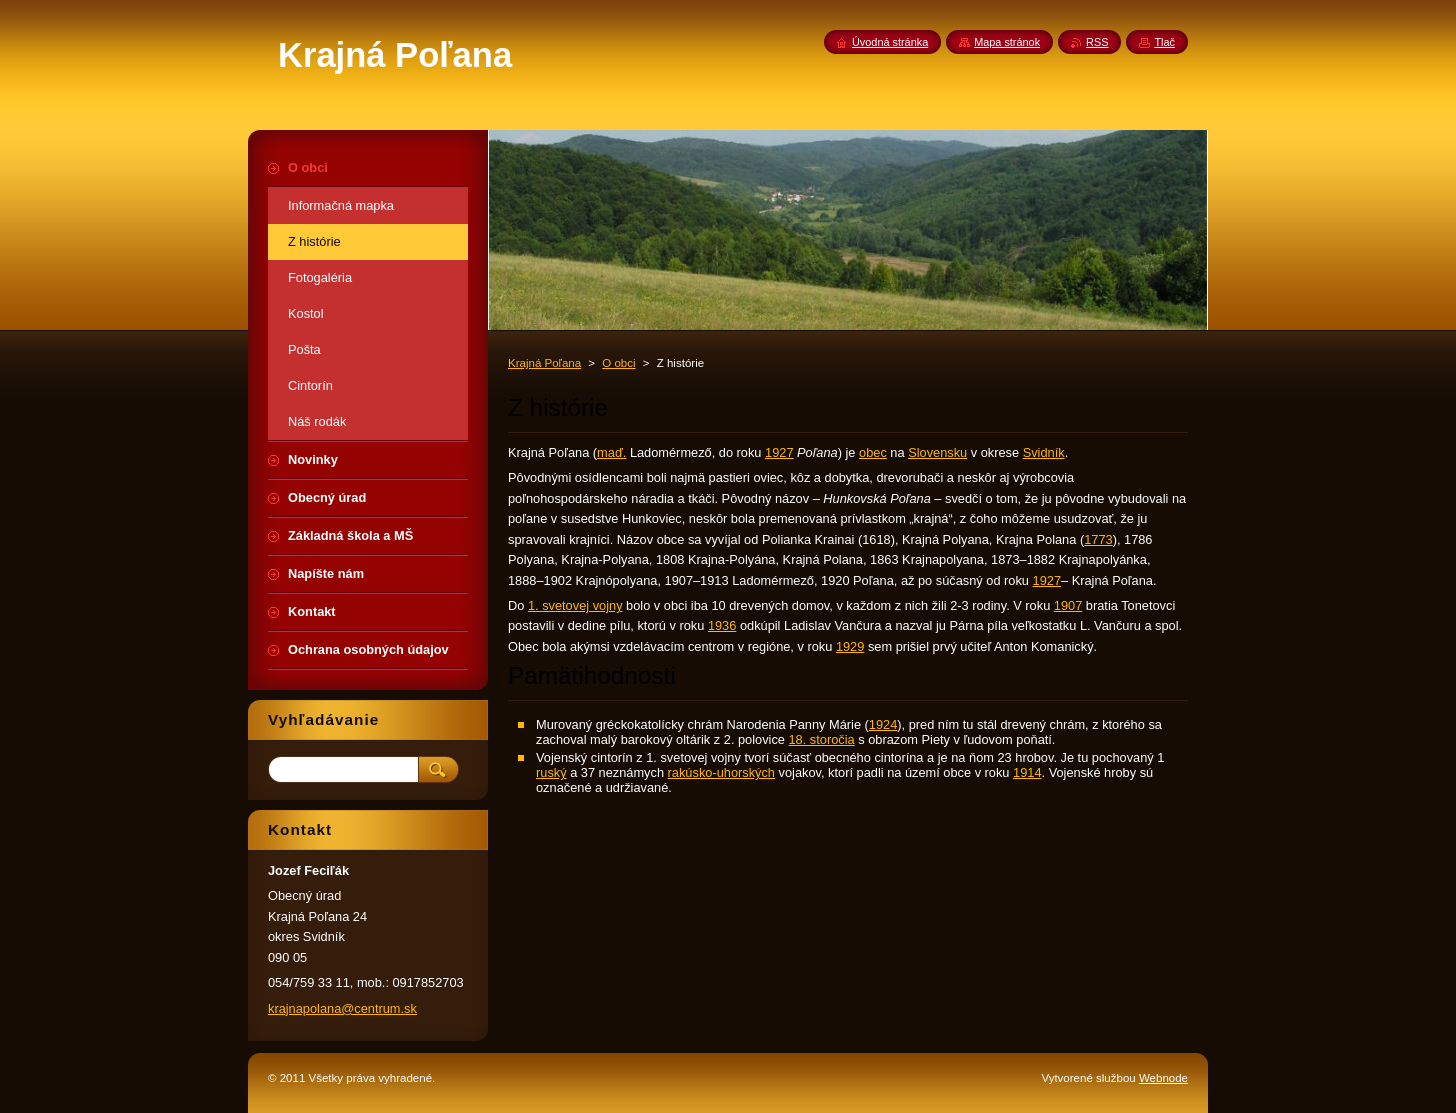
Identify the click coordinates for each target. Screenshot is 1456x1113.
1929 (850, 646)
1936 (722, 625)
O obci (618, 363)
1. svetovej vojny (575, 605)
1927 (779, 452)
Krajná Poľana (544, 363)
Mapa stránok (1007, 42)
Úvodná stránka (890, 42)
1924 (883, 724)
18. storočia (822, 739)
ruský (551, 772)
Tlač (1164, 42)
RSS (1097, 42)
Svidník (1044, 452)
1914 (1027, 772)
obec (873, 452)
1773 (1098, 539)
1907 (1068, 605)
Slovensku (937, 452)
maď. (611, 452)
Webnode (1163, 1078)
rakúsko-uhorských (721, 772)
